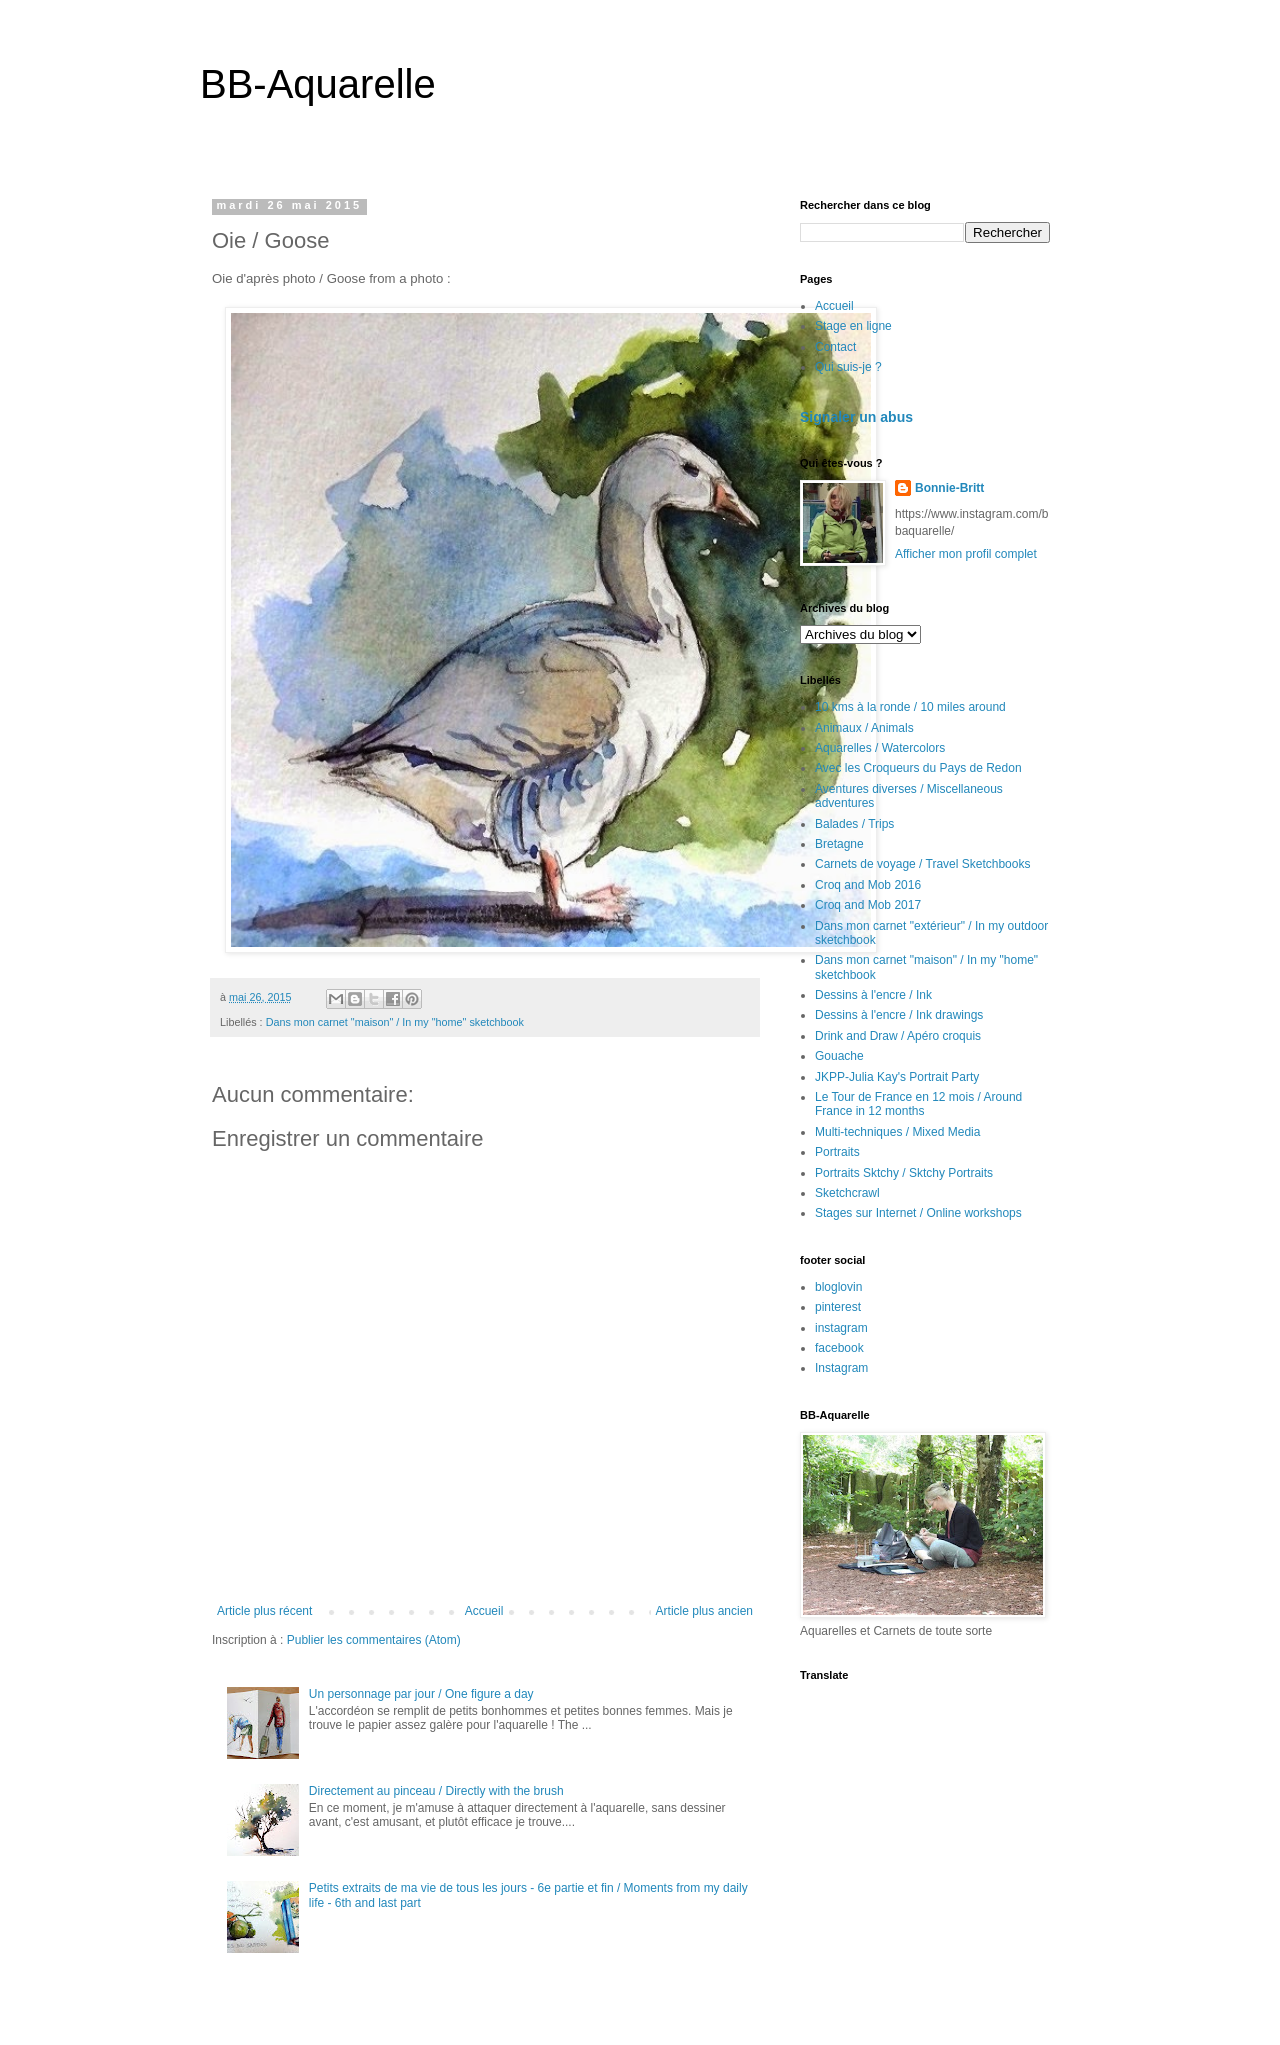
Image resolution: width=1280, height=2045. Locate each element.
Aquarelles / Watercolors (880, 748)
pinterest (838, 1307)
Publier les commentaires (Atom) (374, 1640)
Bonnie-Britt (949, 488)
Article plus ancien (704, 1611)
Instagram (841, 1368)
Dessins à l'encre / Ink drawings (899, 1015)
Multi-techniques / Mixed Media (897, 1132)
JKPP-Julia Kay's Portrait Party (897, 1077)
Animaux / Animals (864, 728)
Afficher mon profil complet (966, 554)
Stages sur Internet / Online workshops (918, 1213)
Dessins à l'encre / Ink (873, 995)
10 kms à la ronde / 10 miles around (910, 707)
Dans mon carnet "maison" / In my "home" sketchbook (395, 1022)
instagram (841, 1328)
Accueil (484, 1611)
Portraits (837, 1152)
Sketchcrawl (847, 1193)
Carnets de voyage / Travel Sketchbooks (922, 864)
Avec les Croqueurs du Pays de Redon (918, 768)
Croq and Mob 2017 (868, 905)
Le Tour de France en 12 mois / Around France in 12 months (918, 1104)
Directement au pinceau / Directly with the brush (436, 1791)
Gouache (839, 1056)
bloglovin (838, 1287)
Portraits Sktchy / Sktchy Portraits (904, 1173)
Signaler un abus (856, 417)
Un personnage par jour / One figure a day (421, 1694)
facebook (839, 1348)
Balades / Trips (854, 824)
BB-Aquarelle (318, 84)
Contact (835, 347)
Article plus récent (264, 1611)
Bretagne (839, 844)
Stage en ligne (853, 326)
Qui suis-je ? (848, 367)
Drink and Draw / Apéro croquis (898, 1036)
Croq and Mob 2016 (868, 885)
